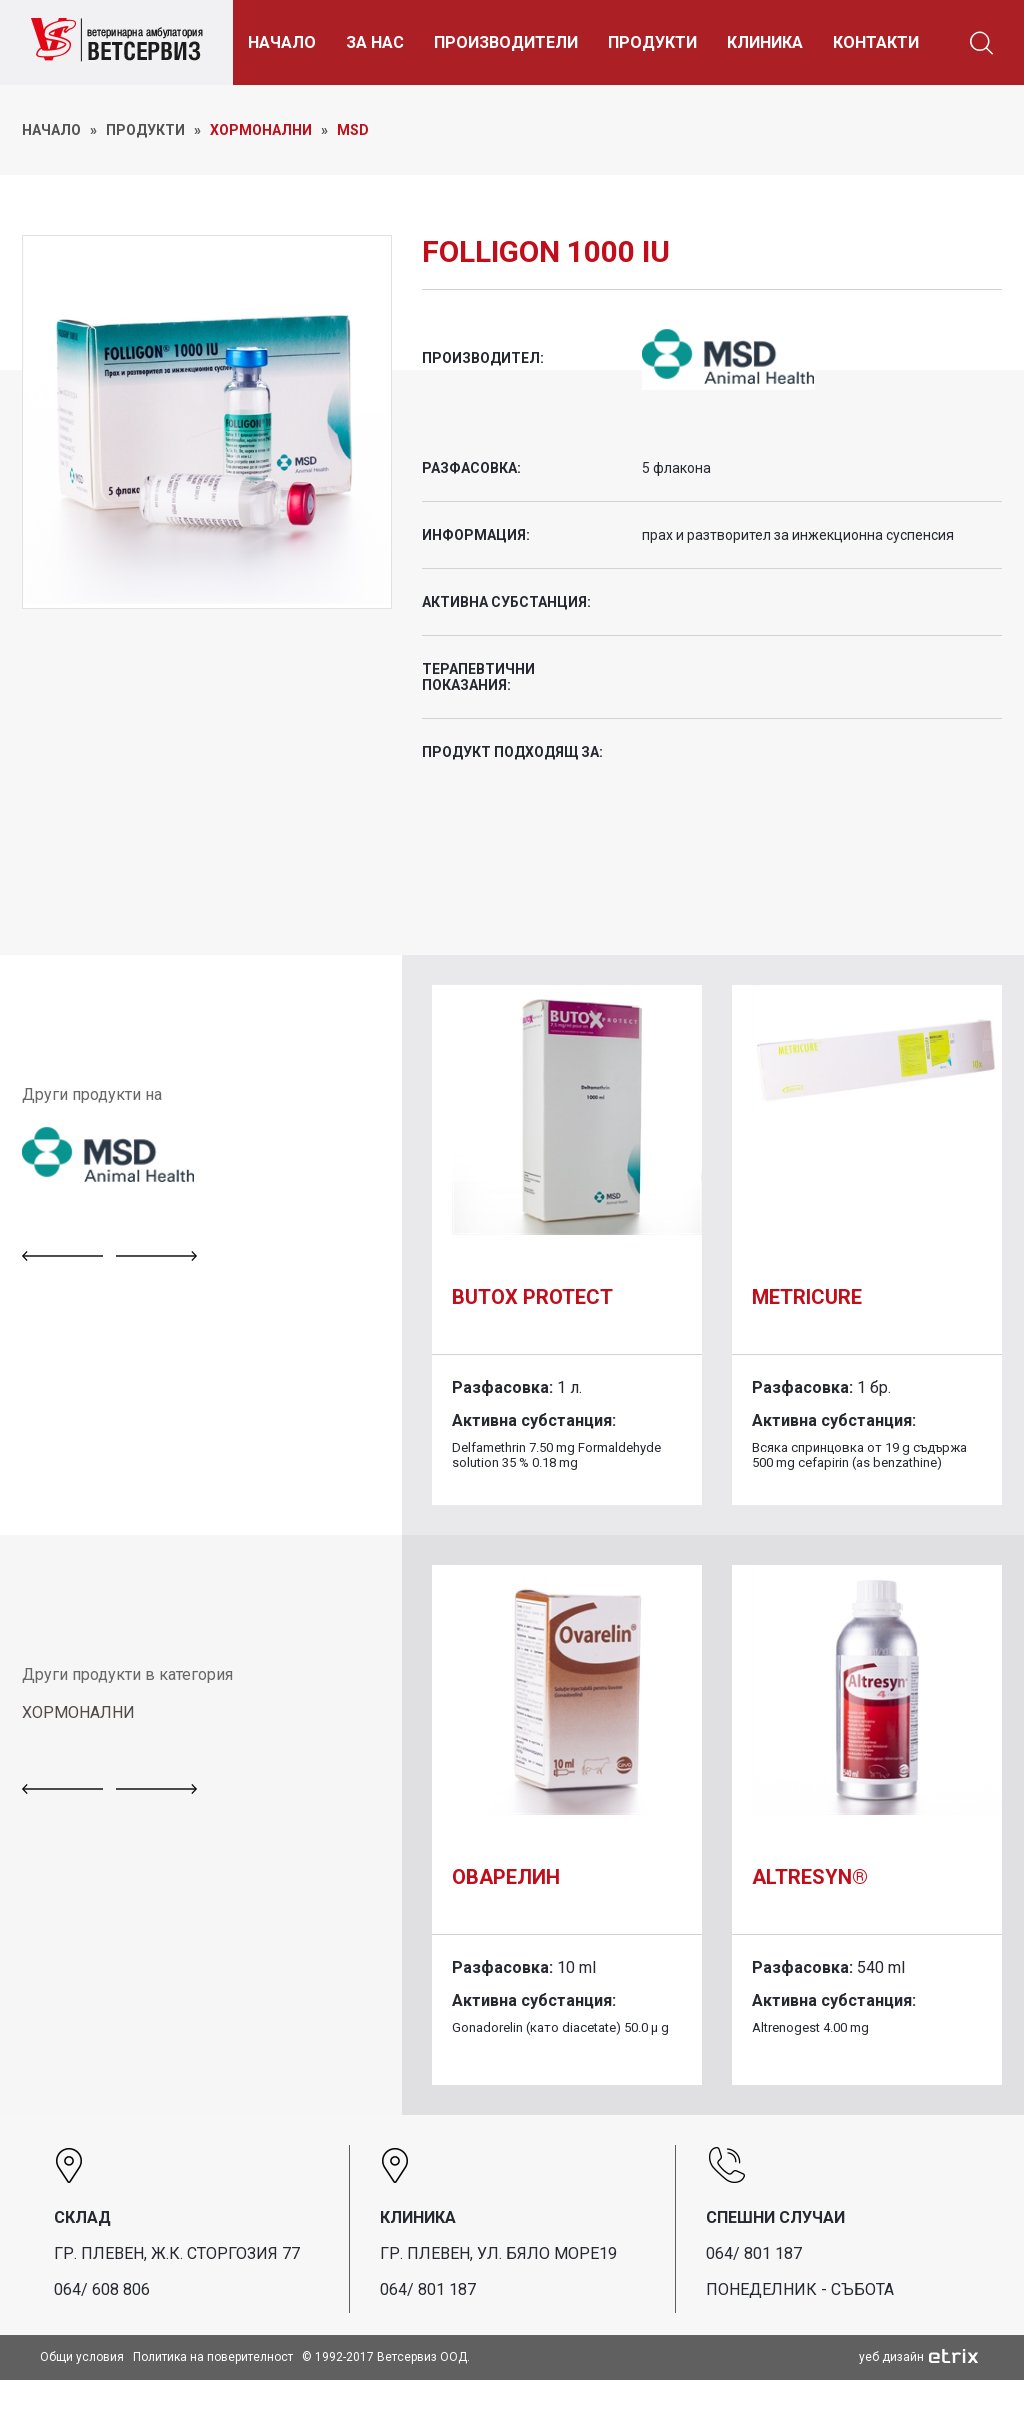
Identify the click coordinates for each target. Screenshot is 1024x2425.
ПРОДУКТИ (652, 42)
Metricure (807, 1297)
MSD (353, 130)
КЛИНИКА (765, 42)
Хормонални (261, 130)
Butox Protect (532, 1297)
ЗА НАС (375, 42)
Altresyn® (810, 1877)
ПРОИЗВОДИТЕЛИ (506, 42)
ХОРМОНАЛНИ (78, 1712)
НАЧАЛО (282, 42)
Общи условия (82, 2357)
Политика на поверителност (213, 2357)
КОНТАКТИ (876, 42)
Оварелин (506, 1877)
